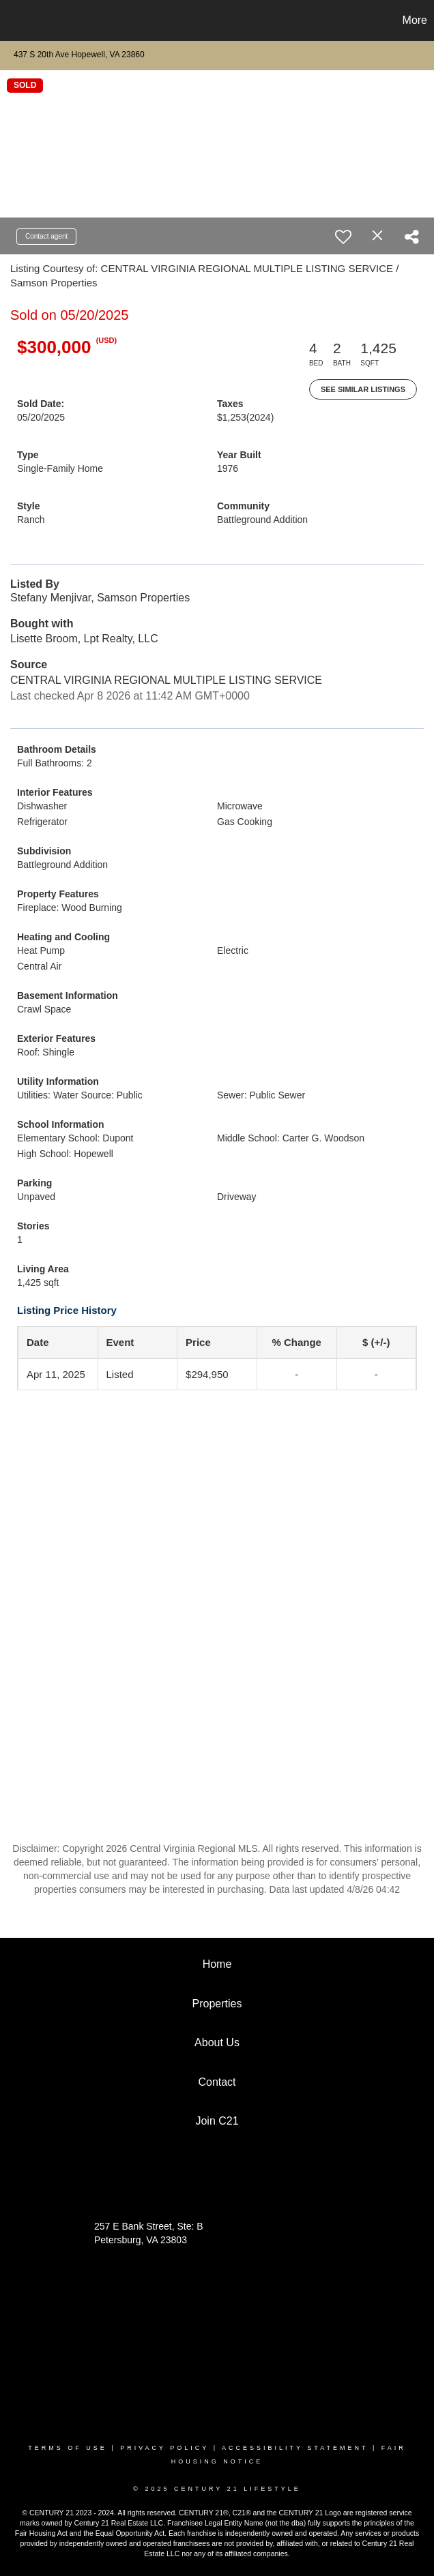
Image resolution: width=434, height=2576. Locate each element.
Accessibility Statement (295, 2447)
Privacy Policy (164, 2447)
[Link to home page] (17, 20)
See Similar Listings (363, 389)
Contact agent (46, 236)
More (415, 20)
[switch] (343, 236)
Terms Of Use (67, 2447)
